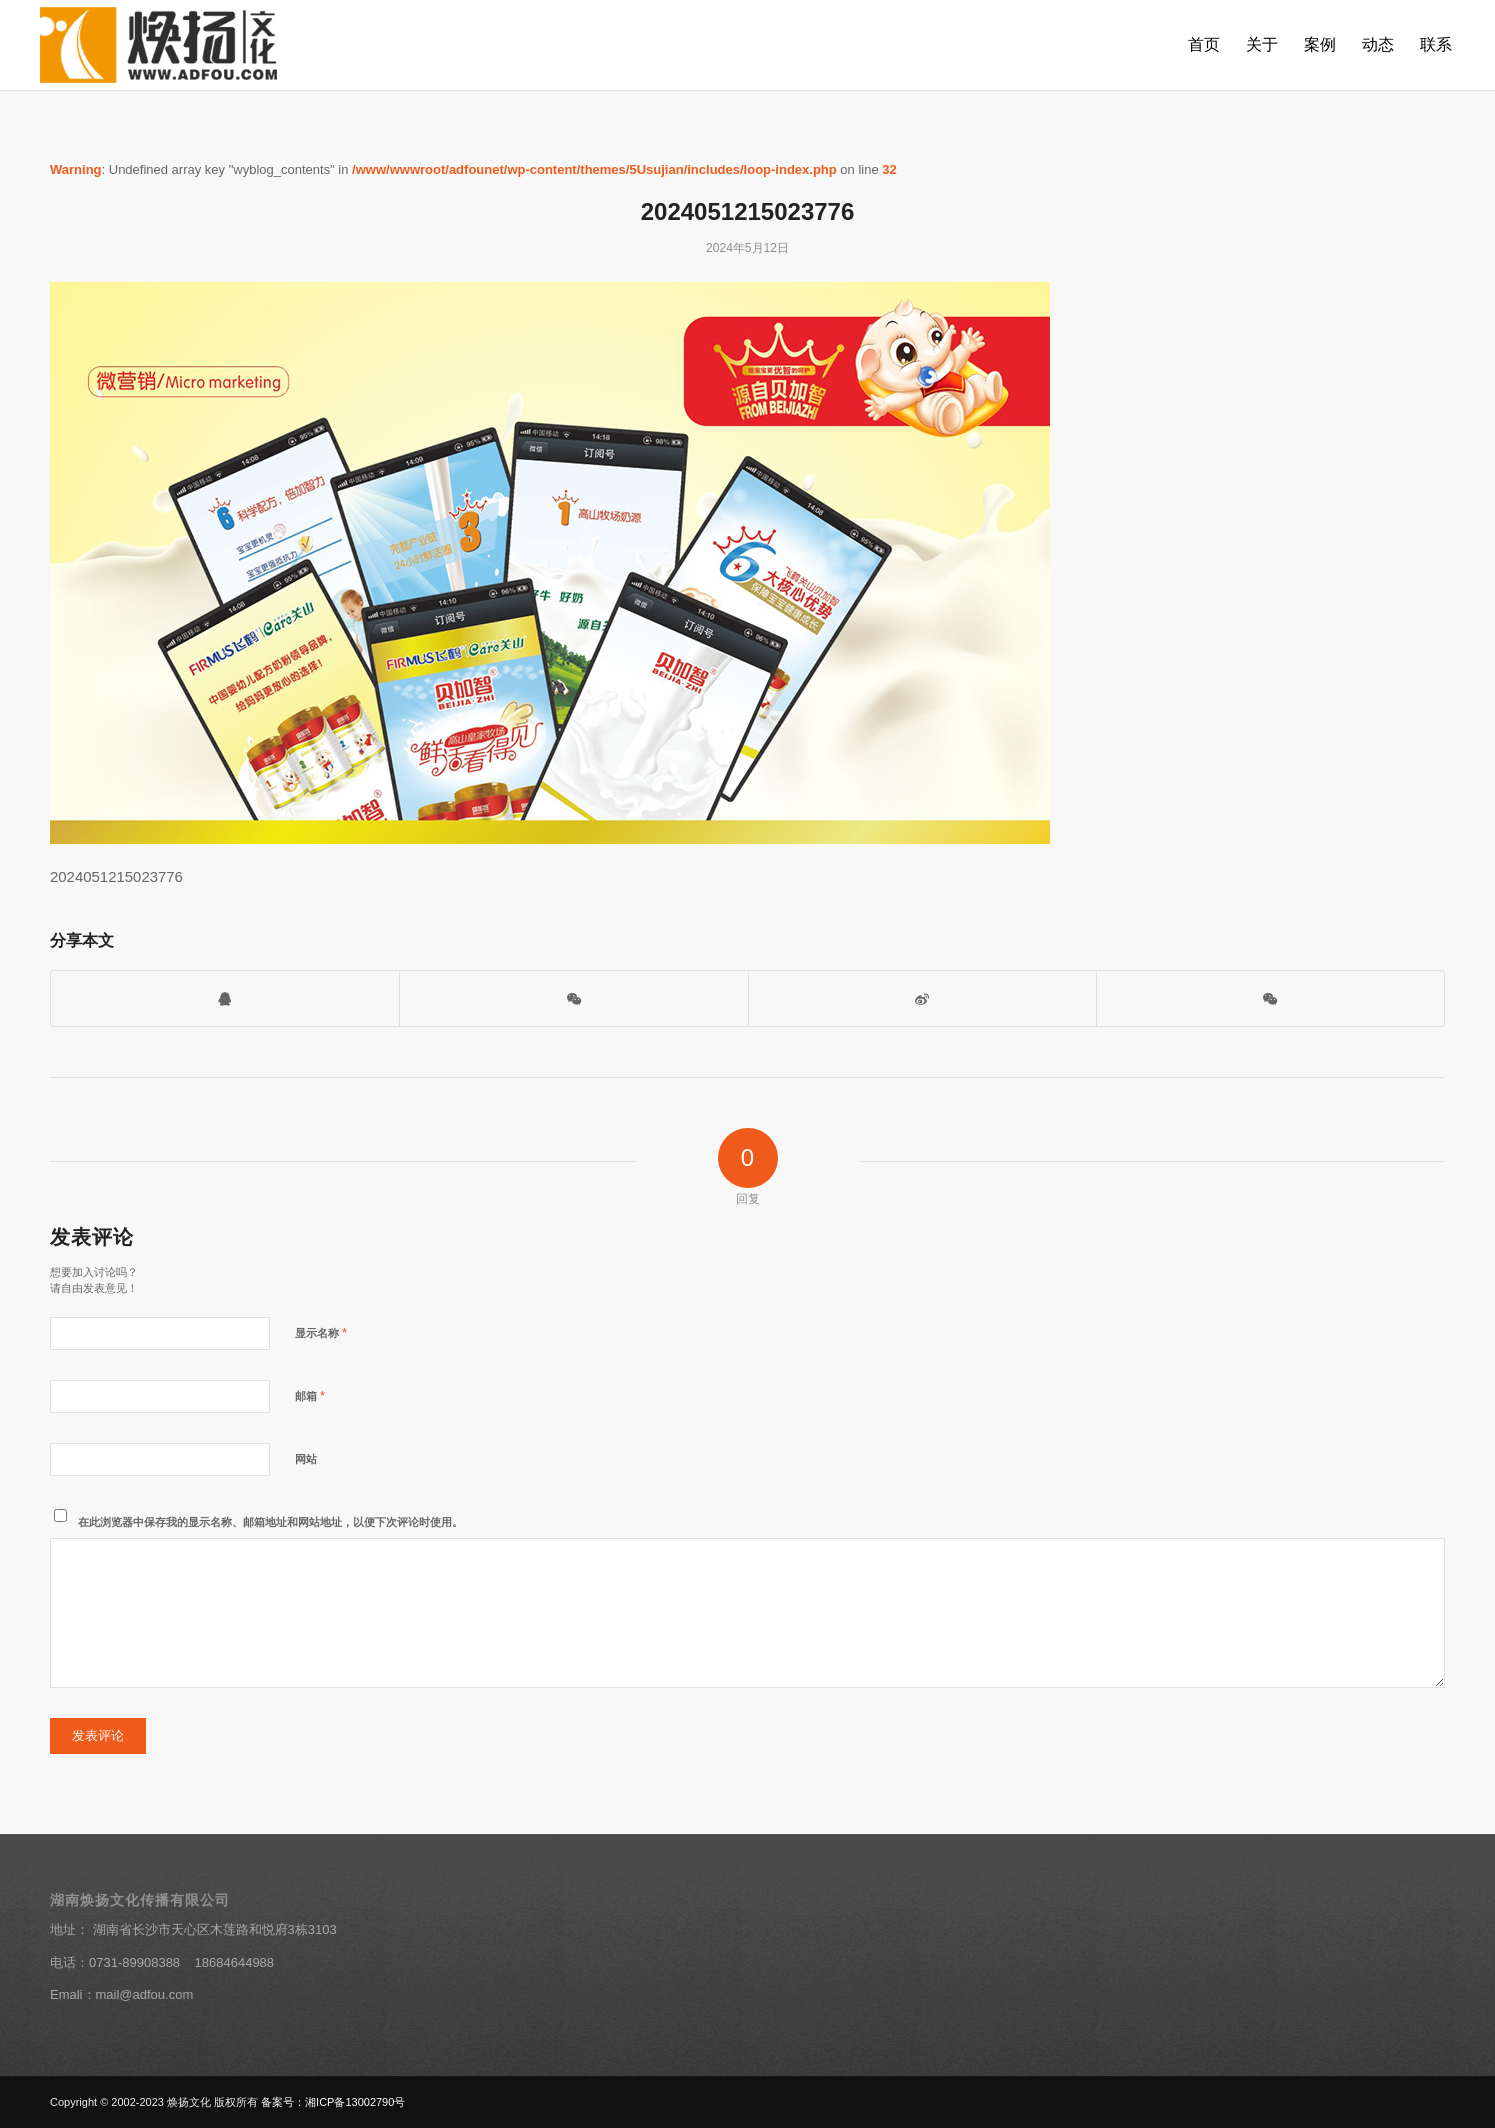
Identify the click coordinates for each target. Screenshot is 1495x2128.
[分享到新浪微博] (922, 998)
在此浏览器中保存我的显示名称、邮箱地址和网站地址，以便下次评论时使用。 (270, 1522)
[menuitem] (1204, 45)
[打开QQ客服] (225, 998)
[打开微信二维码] (573, 998)
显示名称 (321, 1332)
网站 (306, 1459)
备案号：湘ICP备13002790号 (333, 2102)
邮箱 (310, 1395)
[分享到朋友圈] (1270, 998)
